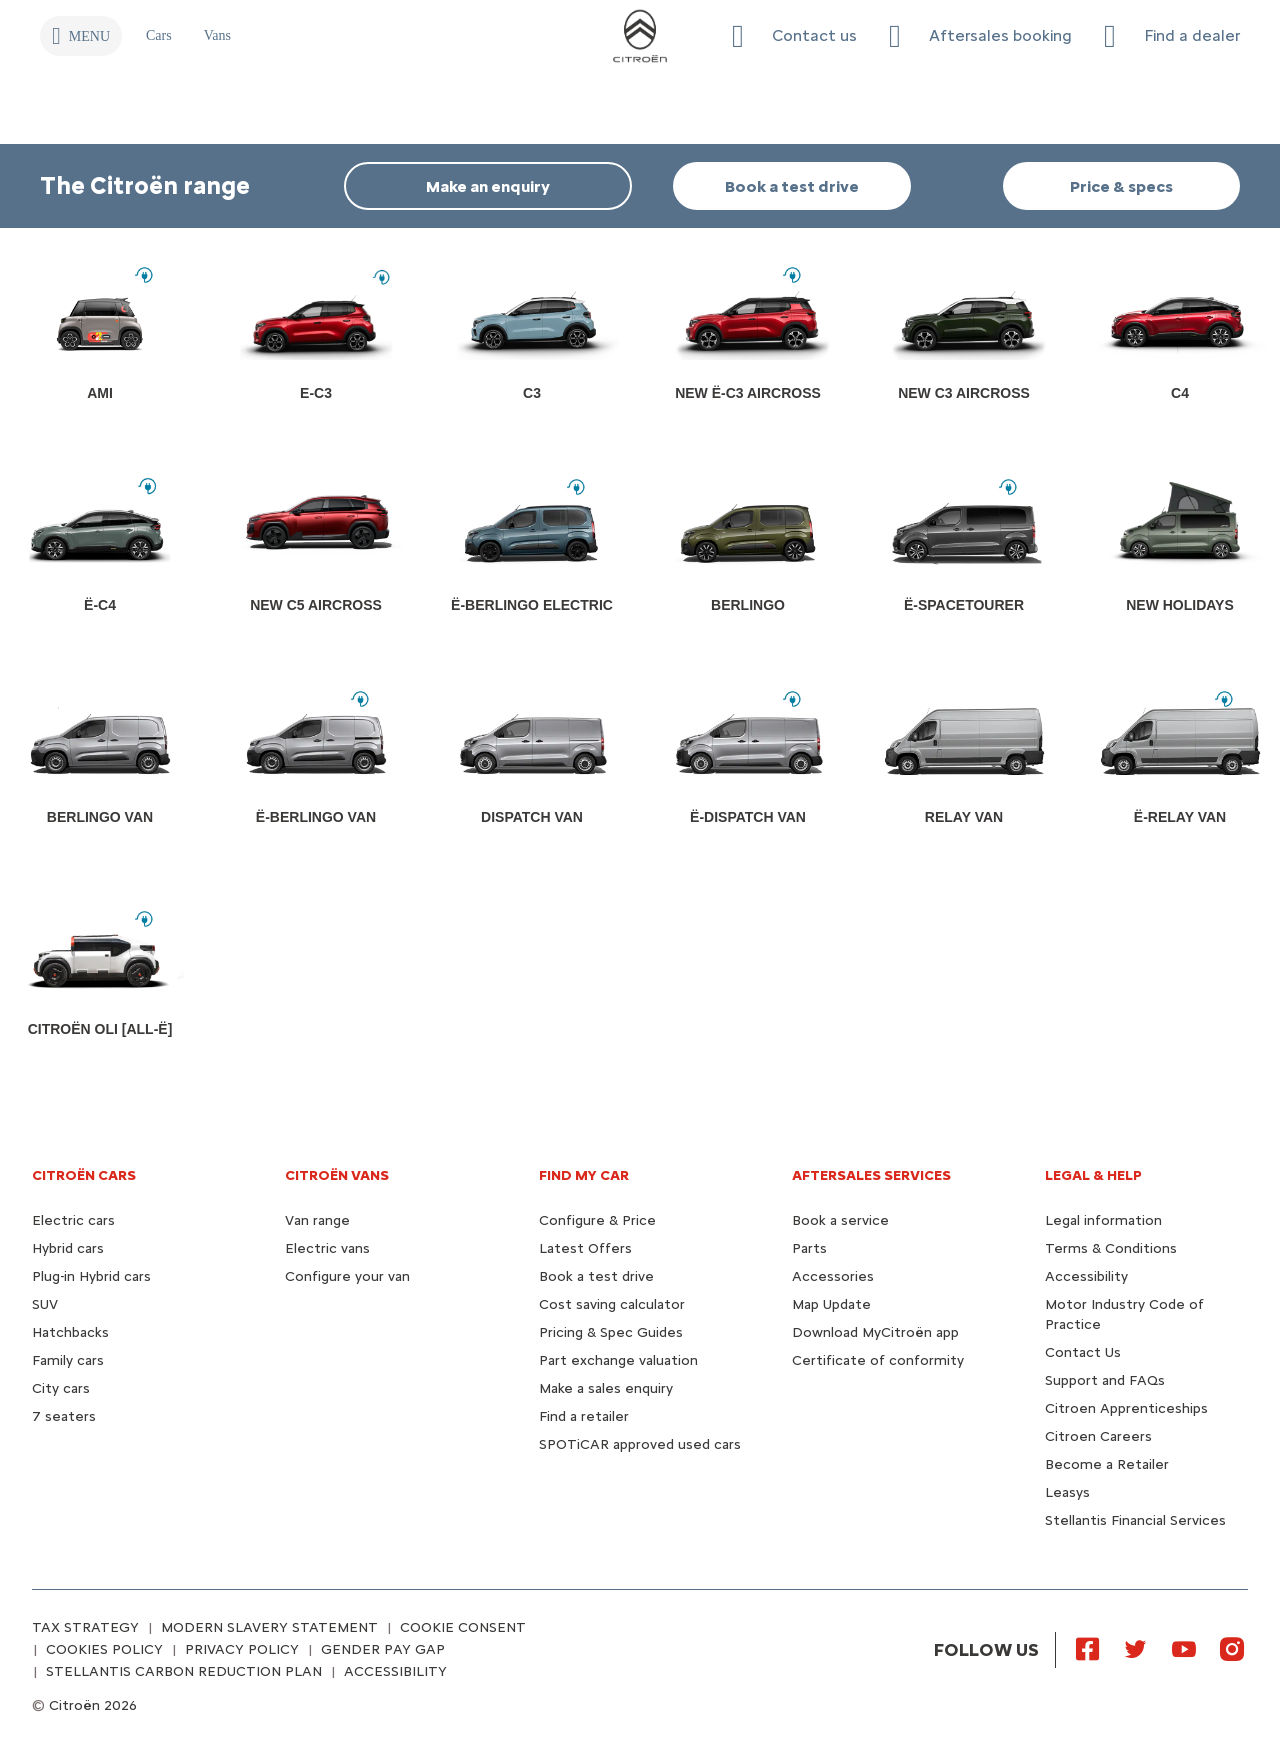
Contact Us (1083, 1352)
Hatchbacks (70, 1332)
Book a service (840, 1220)
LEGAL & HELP (1093, 1175)
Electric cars (73, 1220)
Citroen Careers (1098, 1436)
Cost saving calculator (612, 1304)
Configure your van (347, 1276)
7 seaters (64, 1416)
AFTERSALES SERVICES (871, 1175)
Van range (317, 1220)
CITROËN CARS (84, 1175)
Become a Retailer (1107, 1464)
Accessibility (1086, 1276)
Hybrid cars (68, 1248)
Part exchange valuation (618, 1360)
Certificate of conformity (878, 1360)
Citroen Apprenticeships (1126, 1408)
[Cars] (159, 36)
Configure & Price (597, 1220)
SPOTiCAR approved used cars (640, 1444)
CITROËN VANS (337, 1175)
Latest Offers (585, 1248)
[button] (794, 36)
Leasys (1067, 1492)
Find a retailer (584, 1416)
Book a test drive (596, 1276)
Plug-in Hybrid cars (91, 1276)
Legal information (1103, 1220)
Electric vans (327, 1248)
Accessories (833, 1276)
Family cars (68, 1360)
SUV (45, 1304)
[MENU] (81, 36)
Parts (809, 1248)
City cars (61, 1388)
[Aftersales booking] (980, 36)
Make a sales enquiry (606, 1388)
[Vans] (217, 36)
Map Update (831, 1304)
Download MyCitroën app (875, 1332)
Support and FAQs (1105, 1380)
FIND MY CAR (584, 1175)
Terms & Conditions (1111, 1248)
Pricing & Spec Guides (611, 1332)
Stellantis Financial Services (1135, 1520)
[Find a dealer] (1172, 36)
